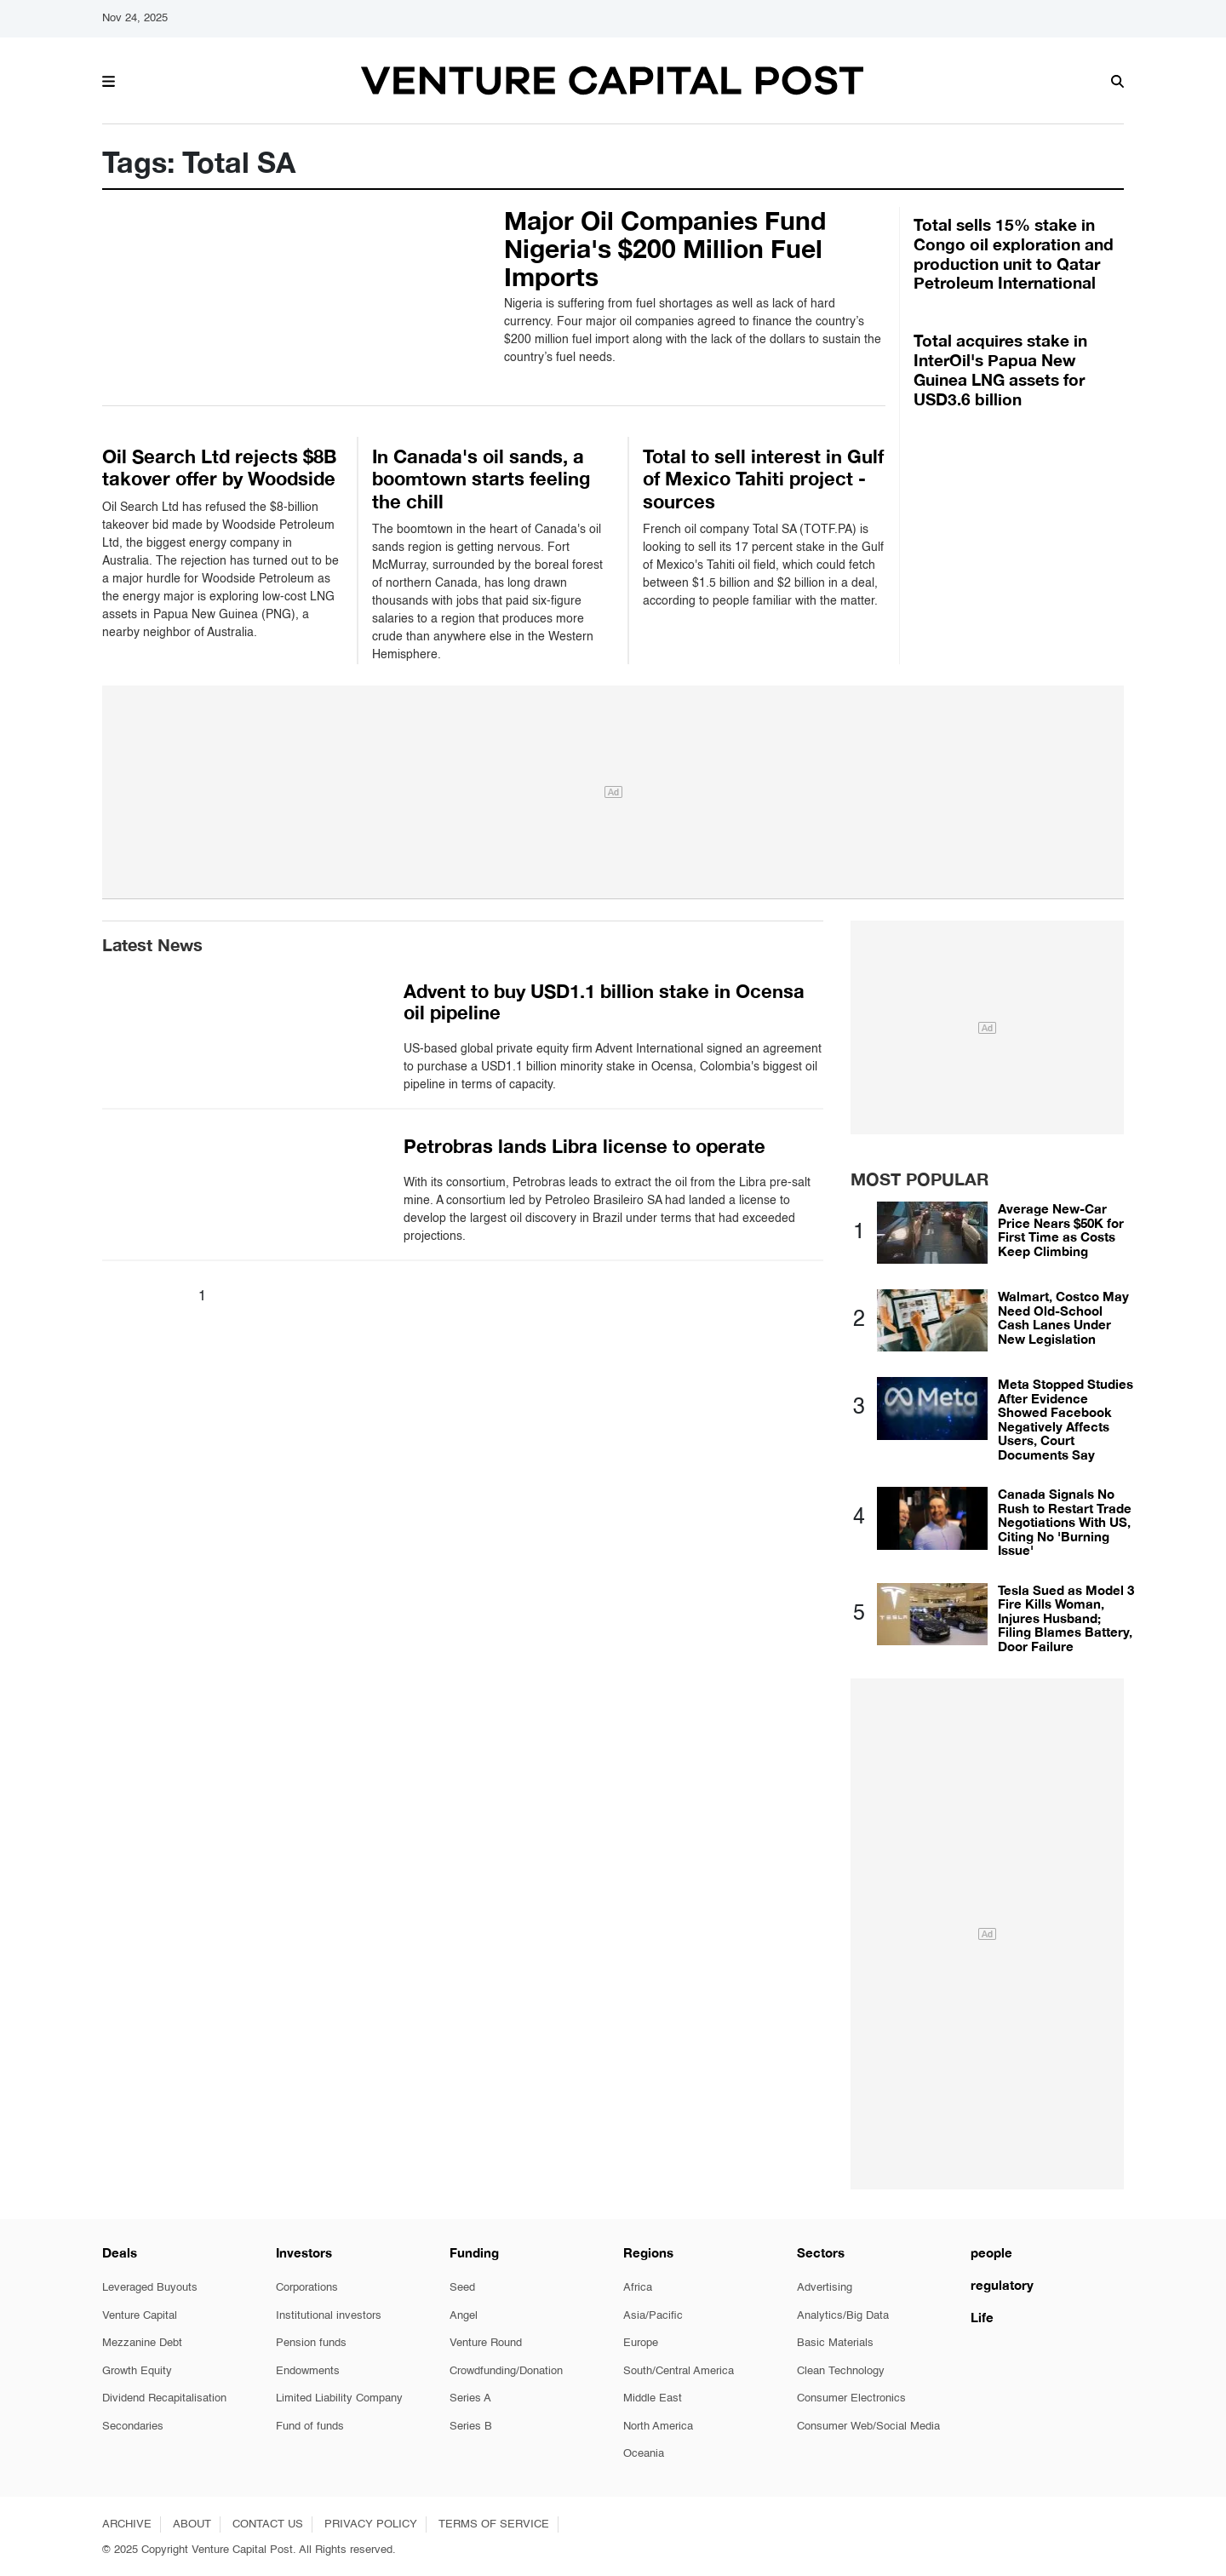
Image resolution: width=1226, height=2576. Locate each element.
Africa (637, 2287)
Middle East (652, 2398)
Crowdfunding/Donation (506, 2371)
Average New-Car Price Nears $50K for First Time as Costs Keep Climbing (1061, 1230)
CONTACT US (267, 2524)
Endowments (308, 2371)
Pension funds (311, 2343)
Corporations (307, 2287)
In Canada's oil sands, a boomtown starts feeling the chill (481, 479)
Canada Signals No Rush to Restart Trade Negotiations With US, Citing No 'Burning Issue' (1064, 1522)
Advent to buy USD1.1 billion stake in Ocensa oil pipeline (604, 1002)
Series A (470, 2398)
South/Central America (678, 2371)
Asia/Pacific (653, 2315)
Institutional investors (328, 2315)
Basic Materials (835, 2343)
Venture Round (486, 2343)
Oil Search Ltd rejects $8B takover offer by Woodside (219, 467)
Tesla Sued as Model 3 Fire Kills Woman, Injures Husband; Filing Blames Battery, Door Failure (1066, 1618)
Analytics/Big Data (843, 2315)
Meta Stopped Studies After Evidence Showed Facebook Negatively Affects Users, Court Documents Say (1065, 1419)
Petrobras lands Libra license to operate (584, 1146)
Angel (464, 2315)
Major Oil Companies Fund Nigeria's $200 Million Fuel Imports (665, 248)
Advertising (824, 2287)
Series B (471, 2426)
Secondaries (132, 2426)
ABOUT (192, 2524)
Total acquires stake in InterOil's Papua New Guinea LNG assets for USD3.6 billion (1000, 369)
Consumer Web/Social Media (868, 2426)
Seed (462, 2287)
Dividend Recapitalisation (164, 2398)
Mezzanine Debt (142, 2343)
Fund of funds (310, 2426)
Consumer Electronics (851, 2398)
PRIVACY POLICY (370, 2524)
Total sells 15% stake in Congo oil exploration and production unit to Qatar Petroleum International (1014, 253)
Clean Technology (841, 2371)
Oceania (643, 2453)
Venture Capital (139, 2315)
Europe (640, 2343)
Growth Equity (137, 2371)
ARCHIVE (127, 2524)
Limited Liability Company (339, 2398)
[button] (108, 79)
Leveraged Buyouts (150, 2287)
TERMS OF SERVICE (493, 2524)
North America (658, 2426)
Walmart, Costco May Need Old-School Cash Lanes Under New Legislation (1063, 1317)
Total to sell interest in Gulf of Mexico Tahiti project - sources (763, 479)
